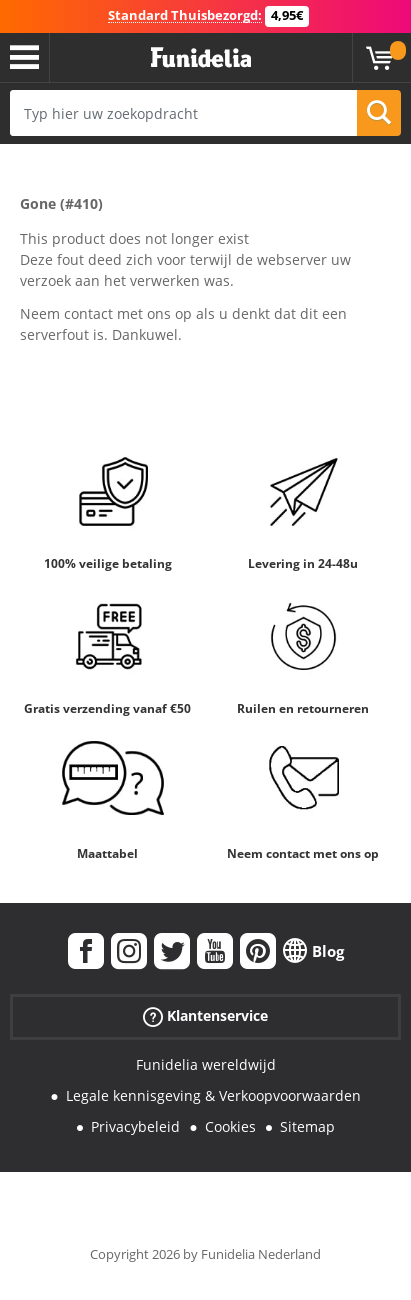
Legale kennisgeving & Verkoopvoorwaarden (213, 1095)
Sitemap (307, 1126)
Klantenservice (205, 1016)
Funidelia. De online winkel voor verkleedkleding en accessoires (201, 58)
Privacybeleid (135, 1126)
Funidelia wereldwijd (206, 1064)
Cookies (230, 1126)
